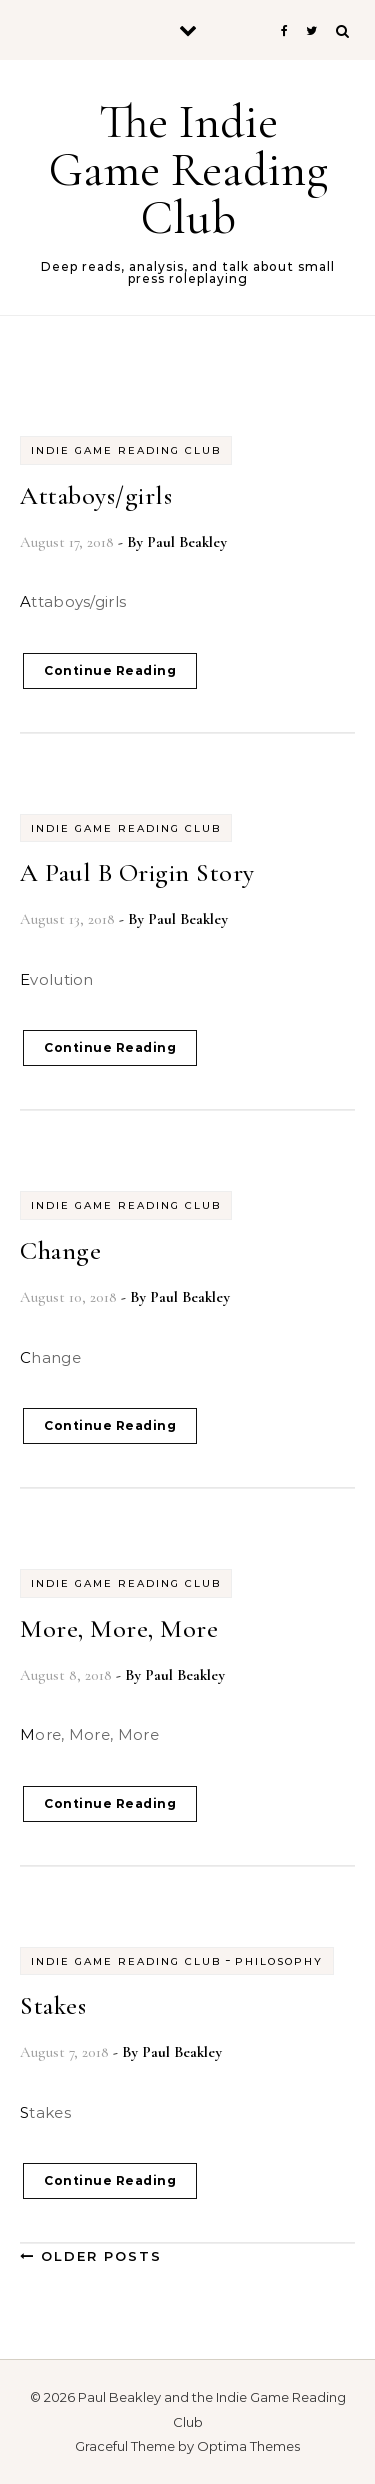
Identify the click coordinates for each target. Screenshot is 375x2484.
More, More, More (119, 1628)
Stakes (53, 2005)
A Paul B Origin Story (137, 872)
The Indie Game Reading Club (188, 170)
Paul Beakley (187, 542)
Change (60, 1250)
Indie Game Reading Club (126, 450)
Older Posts (91, 2256)
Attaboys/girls (96, 495)
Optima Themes (248, 2446)
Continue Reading (110, 670)
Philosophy (279, 1961)
